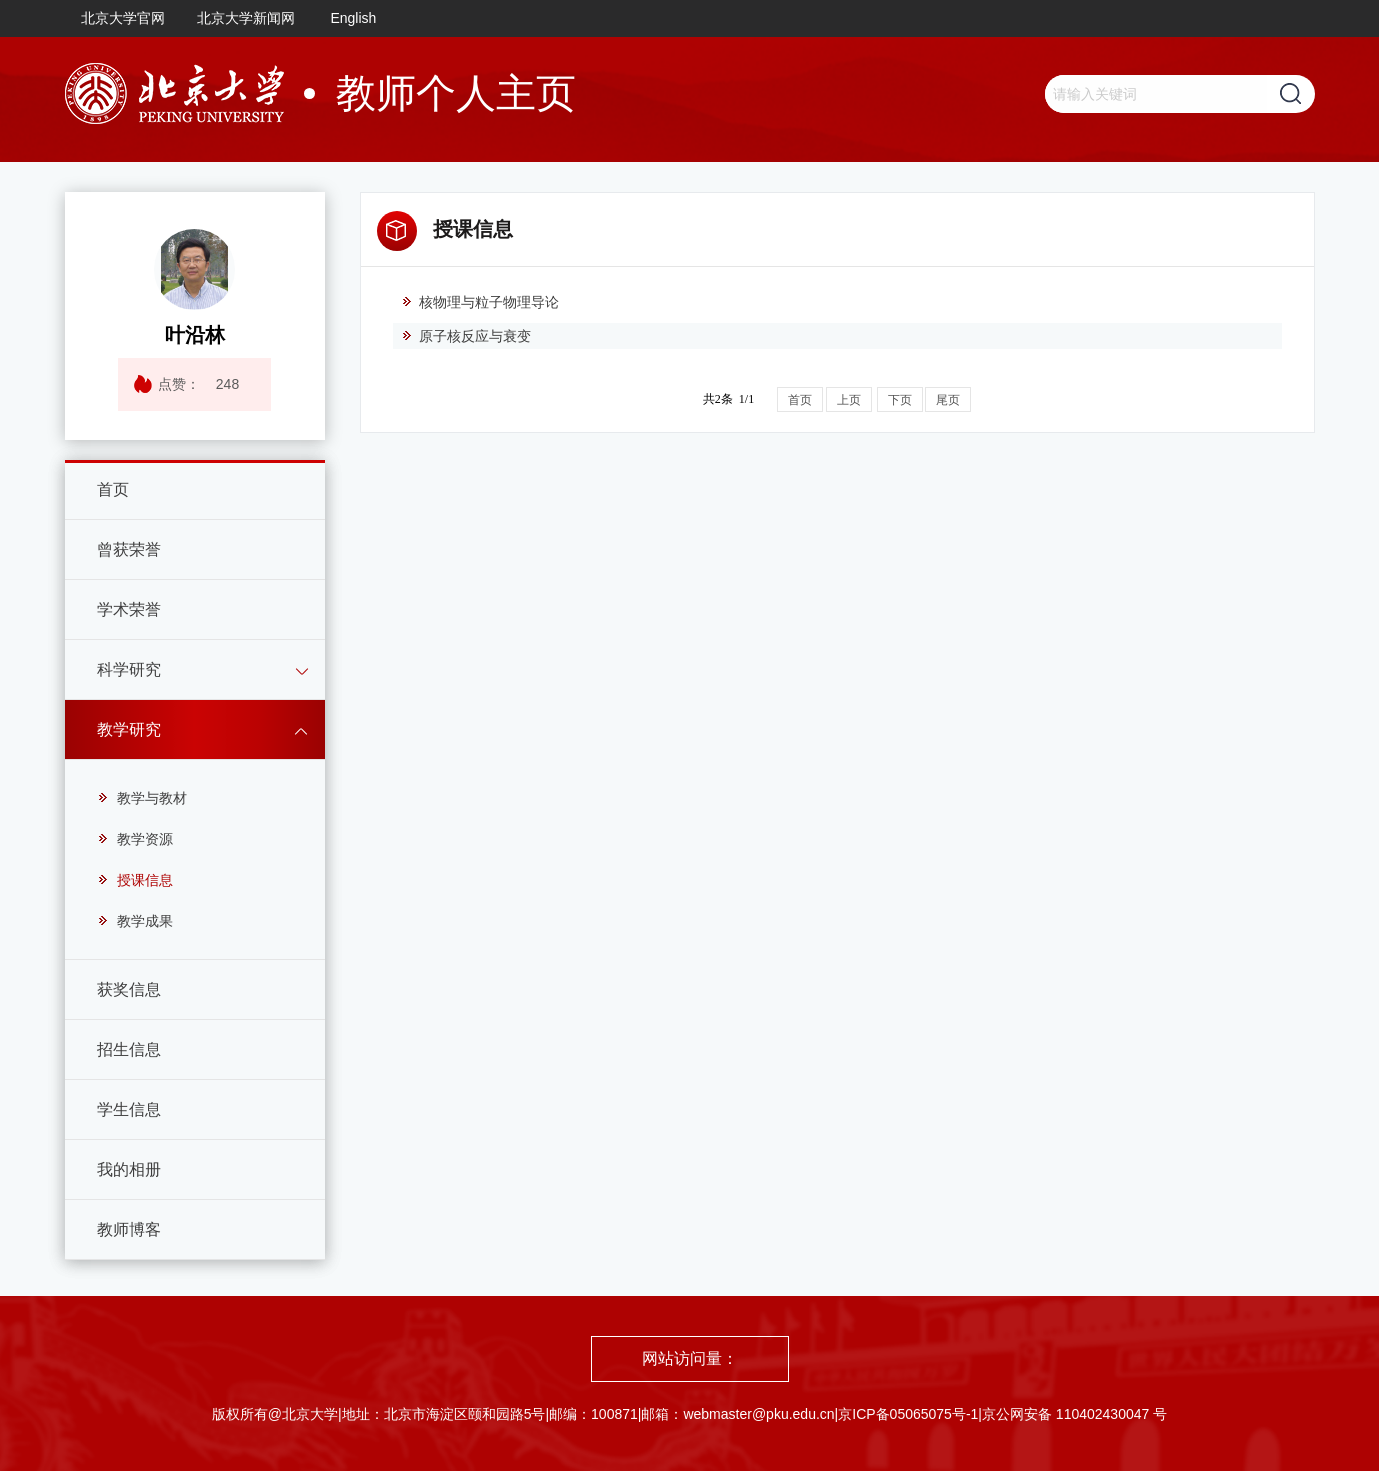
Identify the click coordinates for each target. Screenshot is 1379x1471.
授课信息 (135, 880)
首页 (113, 489)
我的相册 (129, 1169)
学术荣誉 (129, 609)
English (353, 18)
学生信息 (129, 1109)
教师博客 (129, 1229)
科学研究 (129, 669)
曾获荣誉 (129, 549)
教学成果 (135, 921)
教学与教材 (142, 798)
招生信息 (129, 1049)
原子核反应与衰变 (466, 336)
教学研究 (129, 729)
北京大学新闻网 (246, 18)
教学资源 (135, 839)
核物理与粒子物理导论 (480, 302)
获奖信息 (129, 989)
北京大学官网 (123, 18)
